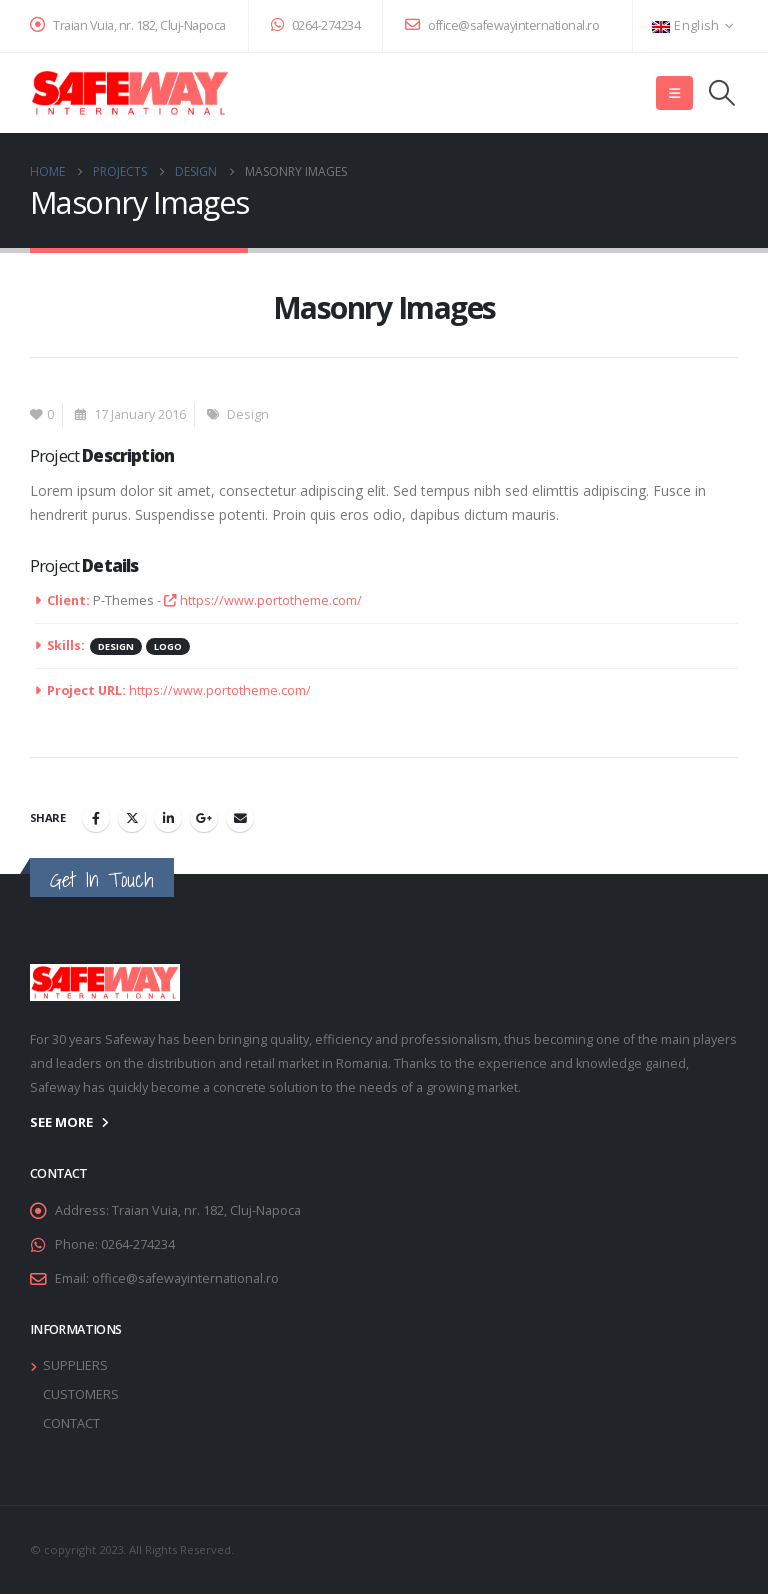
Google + (204, 818)
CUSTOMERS (81, 1394)
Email (240, 818)
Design (248, 414)
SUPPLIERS (75, 1365)
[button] (674, 93)
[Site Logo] (130, 93)
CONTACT (71, 1423)
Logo (168, 646)
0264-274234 (316, 25)
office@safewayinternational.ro (502, 25)
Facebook (96, 818)
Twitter (132, 818)
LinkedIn (168, 818)
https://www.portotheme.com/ (263, 600)
